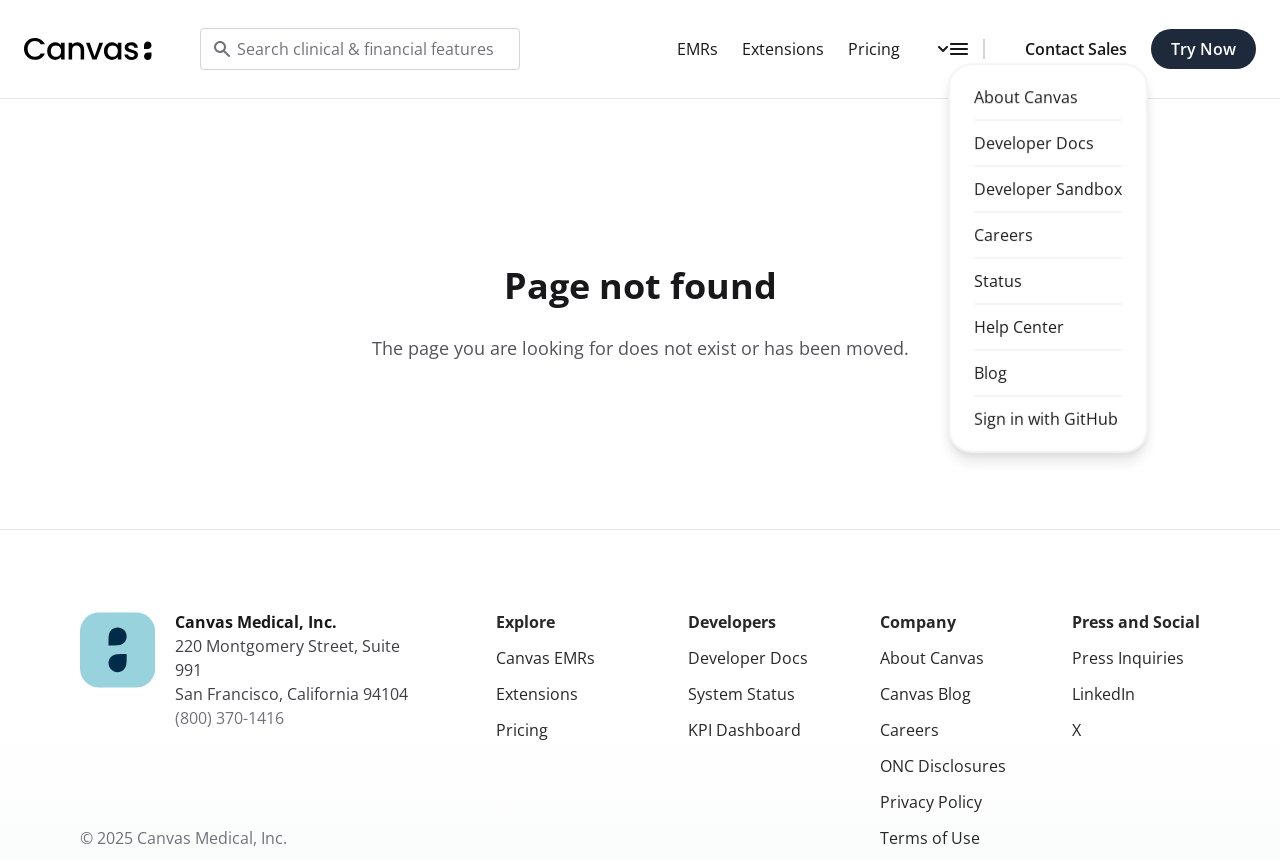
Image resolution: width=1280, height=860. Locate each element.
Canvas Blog (925, 694)
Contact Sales (1076, 49)
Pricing (874, 49)
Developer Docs (748, 658)
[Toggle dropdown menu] (954, 49)
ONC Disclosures (943, 766)
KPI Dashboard (744, 730)
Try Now (1203, 49)
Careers (909, 730)
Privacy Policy (931, 802)
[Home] (88, 49)
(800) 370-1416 (229, 718)
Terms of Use (930, 838)
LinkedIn (1103, 694)
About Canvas (932, 658)
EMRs (697, 49)
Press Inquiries (1128, 658)
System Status (741, 694)
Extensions (783, 49)
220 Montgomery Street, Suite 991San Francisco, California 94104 (291, 670)
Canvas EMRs (545, 658)
